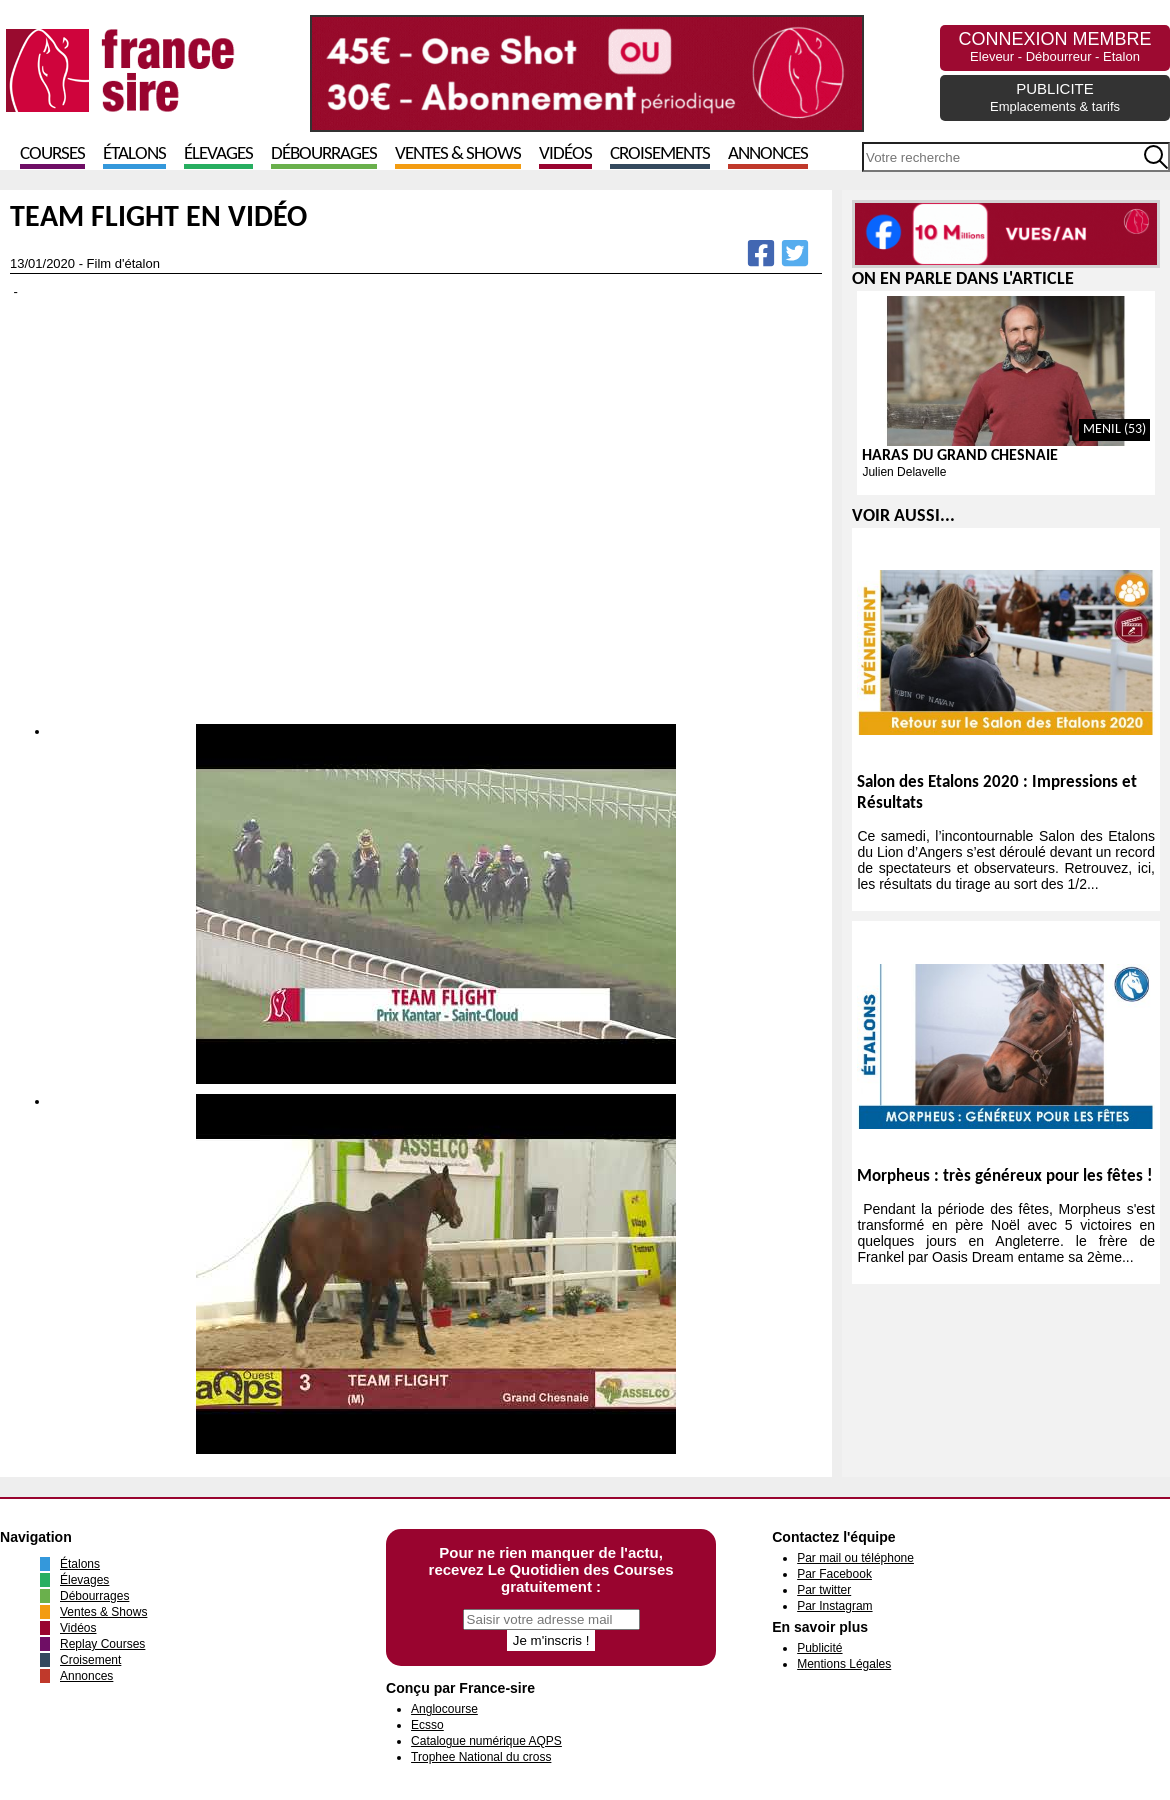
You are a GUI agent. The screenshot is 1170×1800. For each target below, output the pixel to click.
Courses (52, 154)
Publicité (819, 1648)
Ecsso (427, 1725)
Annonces (768, 154)
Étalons (134, 154)
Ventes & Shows (458, 154)
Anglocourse (444, 1709)
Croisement (90, 1660)
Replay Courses (102, 1644)
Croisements (660, 154)
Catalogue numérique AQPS (486, 1741)
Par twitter (824, 1590)
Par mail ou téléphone (855, 1558)
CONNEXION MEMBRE (1054, 46)
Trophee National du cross (481, 1757)
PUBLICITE (1055, 97)
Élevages (218, 154)
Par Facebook (834, 1574)
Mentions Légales (844, 1664)
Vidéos (565, 154)
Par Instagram (834, 1606)
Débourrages (324, 154)
